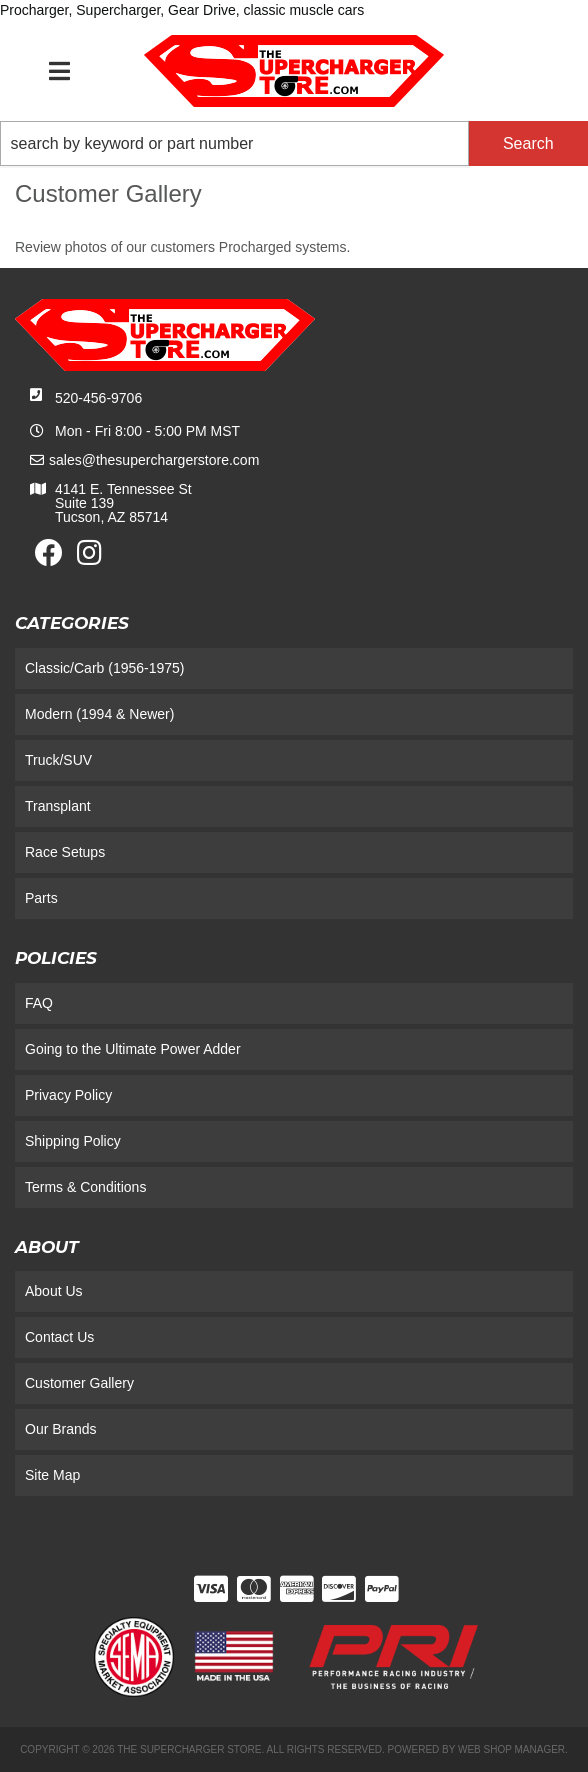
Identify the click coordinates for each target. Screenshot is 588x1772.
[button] (294, 143)
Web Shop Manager (511, 1749)
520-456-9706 (98, 398)
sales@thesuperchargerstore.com (154, 460)
